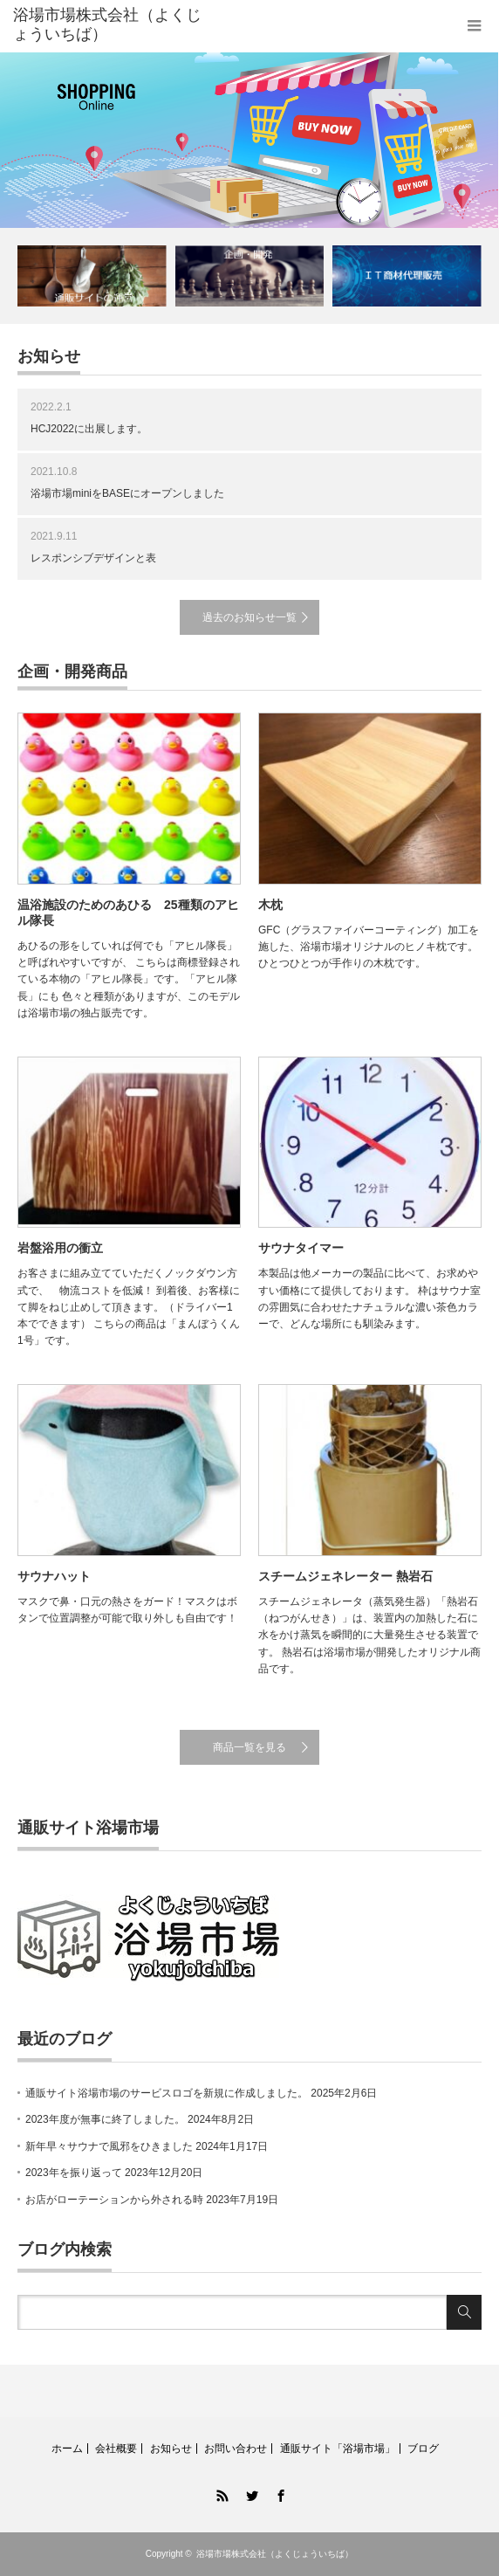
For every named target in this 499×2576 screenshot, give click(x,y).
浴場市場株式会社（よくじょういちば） (274, 2554)
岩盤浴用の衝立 (60, 1248)
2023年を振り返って (73, 2172)
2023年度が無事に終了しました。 (105, 2119)
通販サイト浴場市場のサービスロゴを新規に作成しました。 (166, 2093)
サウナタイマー (301, 1248)
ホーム (67, 2448)
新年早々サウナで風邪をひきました (109, 2146)
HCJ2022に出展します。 (89, 429)
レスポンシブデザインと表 (93, 558)
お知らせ (171, 2448)
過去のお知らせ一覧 (249, 617)
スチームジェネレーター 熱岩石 (345, 1576)
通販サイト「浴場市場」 (337, 2448)
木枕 (270, 905)
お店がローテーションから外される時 (114, 2200)
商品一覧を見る (249, 1747)
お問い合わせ (235, 2448)
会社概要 (116, 2448)
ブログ (423, 2448)
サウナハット (54, 1576)
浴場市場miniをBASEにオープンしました (127, 493)
